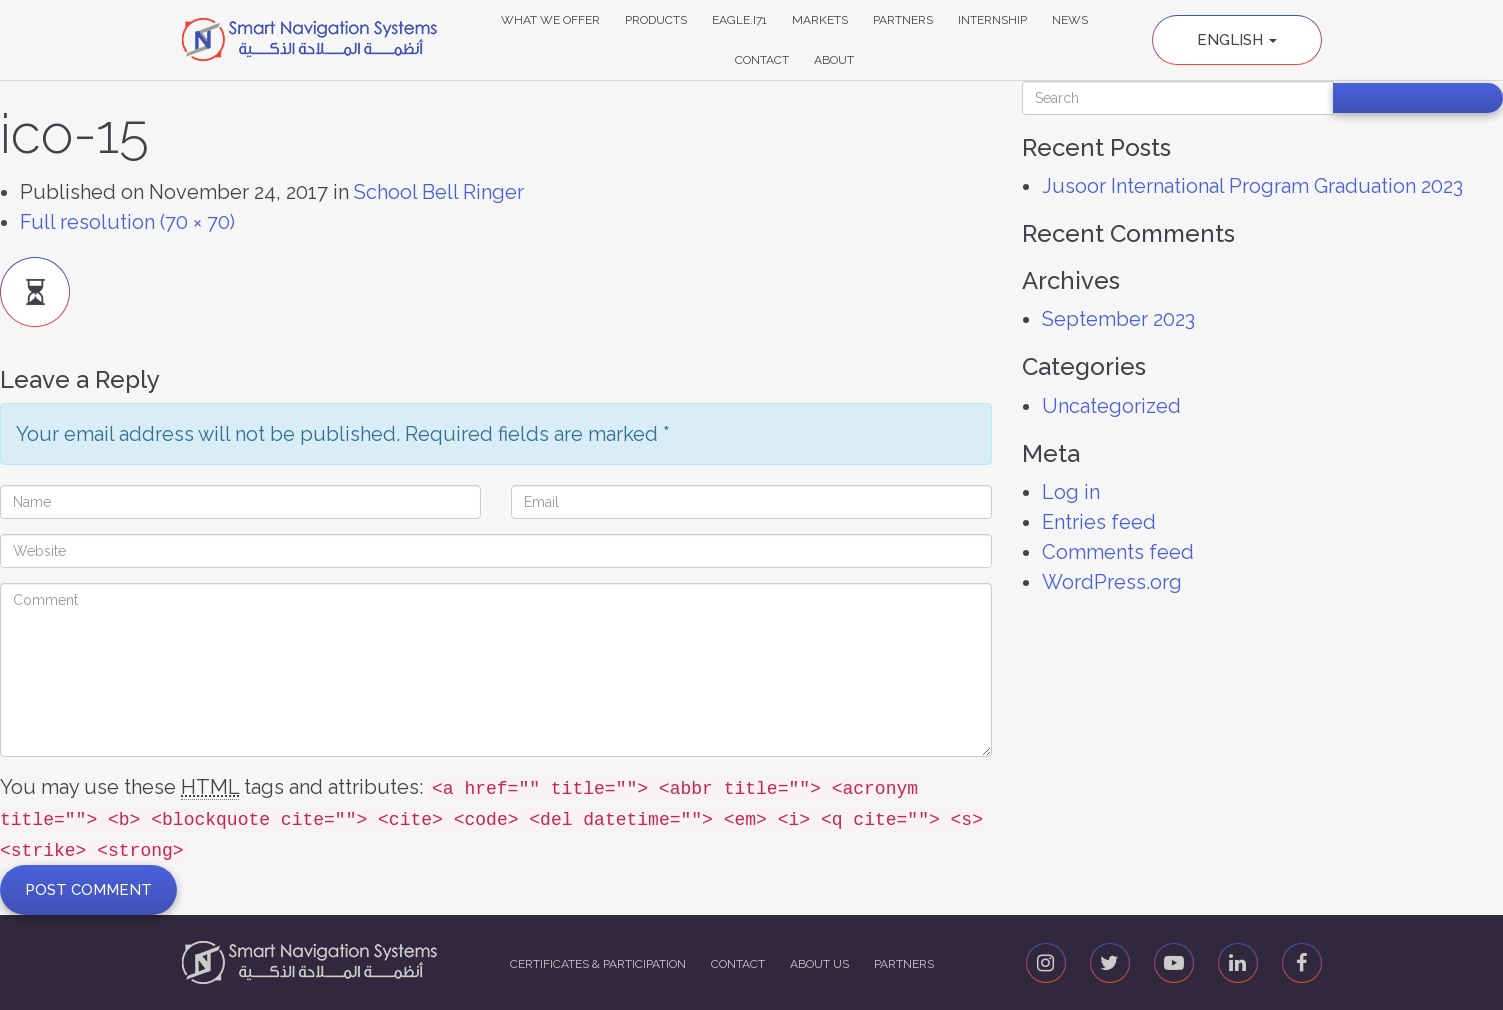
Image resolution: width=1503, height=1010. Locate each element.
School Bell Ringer (439, 192)
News (1070, 20)
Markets (820, 20)
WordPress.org (1112, 582)
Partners (903, 20)
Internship (992, 20)
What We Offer (550, 20)
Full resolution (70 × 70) (127, 222)
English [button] (1237, 40)
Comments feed (1118, 552)
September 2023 (1118, 319)
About (834, 60)
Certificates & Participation (598, 964)
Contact (762, 60)
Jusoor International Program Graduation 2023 (1252, 186)
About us (819, 964)
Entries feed (1099, 522)
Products (656, 20)
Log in (1071, 492)
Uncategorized (1111, 406)
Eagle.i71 (739, 20)
